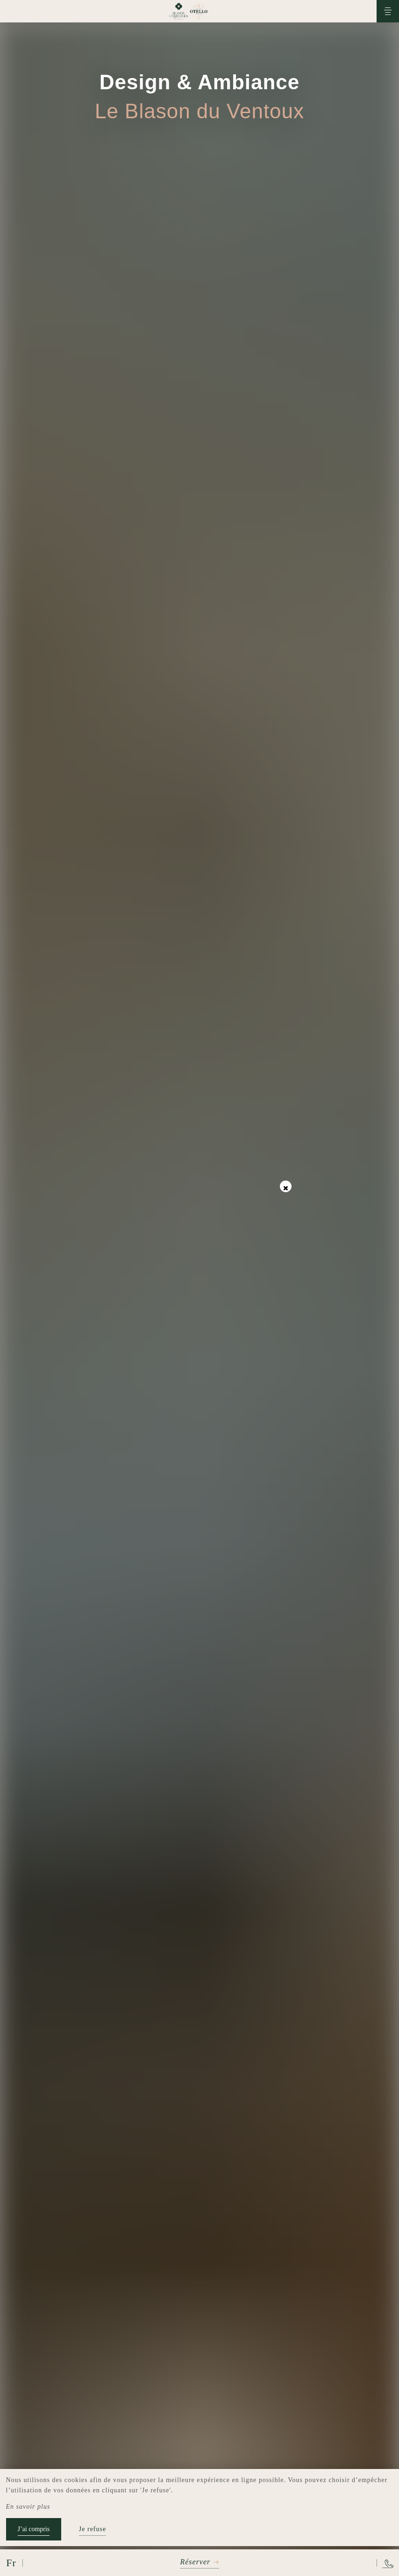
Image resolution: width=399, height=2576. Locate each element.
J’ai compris (34, 2529)
